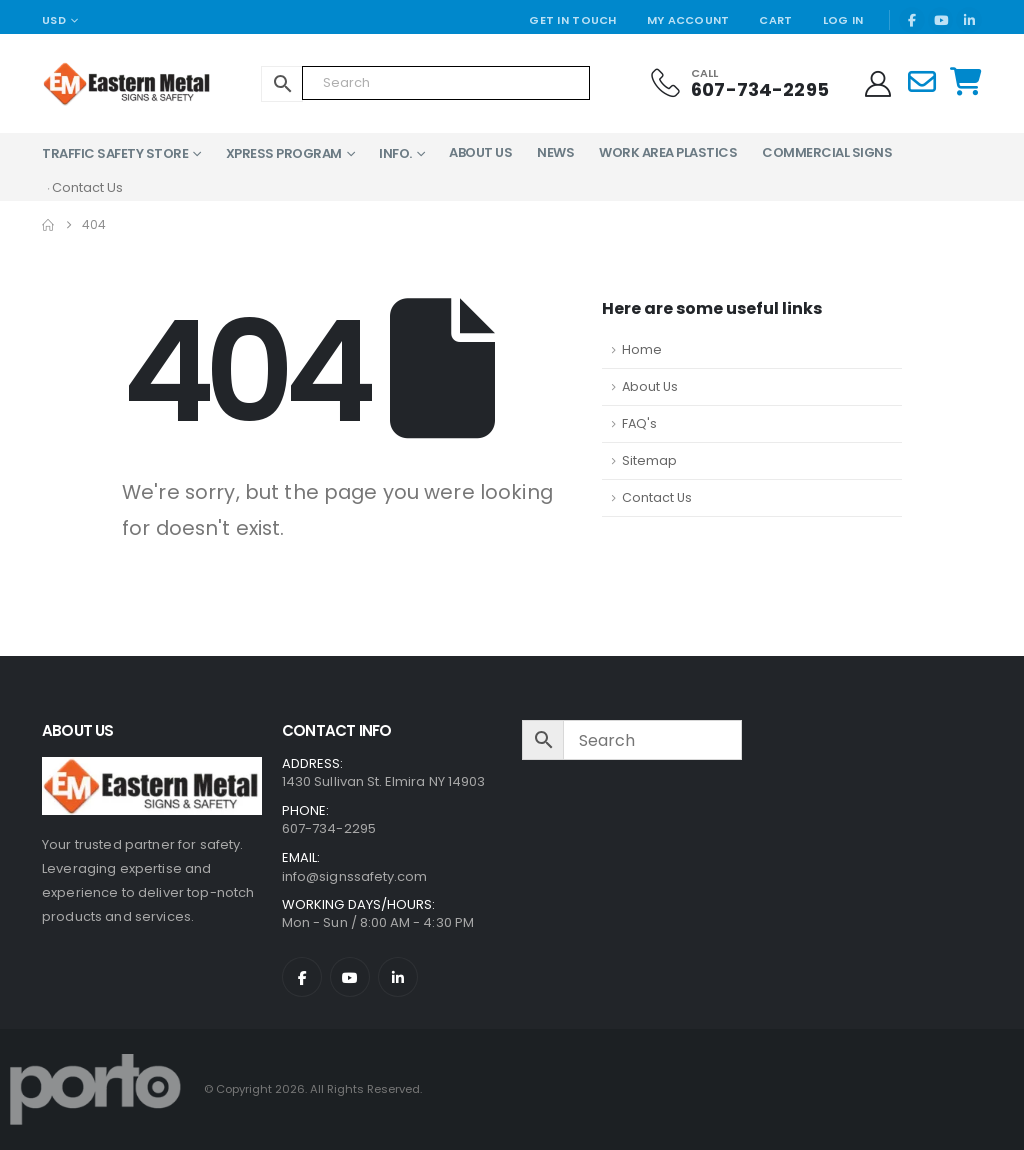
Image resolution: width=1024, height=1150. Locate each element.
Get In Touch (572, 20)
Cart (775, 20)
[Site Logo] (127, 83)
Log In (843, 20)
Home (642, 349)
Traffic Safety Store (115, 153)
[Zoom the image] (152, 769)
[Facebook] (912, 20)
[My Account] (878, 84)
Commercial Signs (827, 152)
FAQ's (639, 423)
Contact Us (657, 497)
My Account (688, 20)
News (555, 152)
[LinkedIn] (969, 20)
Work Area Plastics (668, 152)
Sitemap (649, 460)
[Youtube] (941, 20)
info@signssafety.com (354, 876)
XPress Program (284, 153)
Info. (395, 153)
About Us (480, 152)
